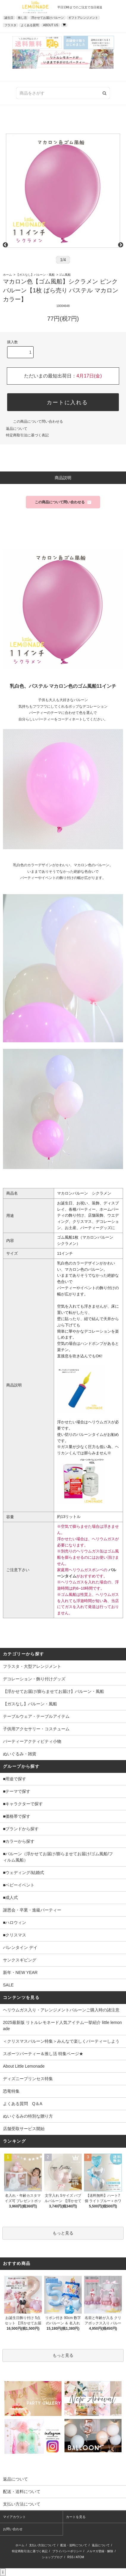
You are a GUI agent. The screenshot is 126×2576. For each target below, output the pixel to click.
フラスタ (10, 25)
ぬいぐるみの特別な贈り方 (28, 2116)
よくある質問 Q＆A (22, 2103)
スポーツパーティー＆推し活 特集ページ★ (43, 2053)
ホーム (7, 274)
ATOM (80, 2557)
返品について (16, 429)
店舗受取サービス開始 (24, 2128)
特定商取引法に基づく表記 (27, 435)
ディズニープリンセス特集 (28, 2078)
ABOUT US (50, 25)
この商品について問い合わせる (34, 421)
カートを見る (76, 2517)
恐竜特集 (11, 2091)
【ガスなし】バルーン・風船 (35, 274)
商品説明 (63, 477)
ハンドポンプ (91, 1343)
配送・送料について (73, 2545)
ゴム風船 (65, 274)
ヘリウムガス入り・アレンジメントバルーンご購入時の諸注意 (61, 2010)
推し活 (22, 17)
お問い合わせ (13, 2529)
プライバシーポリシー (67, 2551)
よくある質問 (30, 25)
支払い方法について (42, 2545)
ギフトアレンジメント (83, 17)
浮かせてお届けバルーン (47, 17)
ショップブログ (52, 2557)
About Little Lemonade (24, 2066)
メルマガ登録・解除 (99, 2551)
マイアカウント (14, 2517)
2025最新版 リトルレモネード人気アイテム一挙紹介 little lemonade (62, 2025)
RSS (70, 2557)
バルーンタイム (89, 1434)
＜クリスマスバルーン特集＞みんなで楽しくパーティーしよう (61, 2041)
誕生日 (8, 17)
